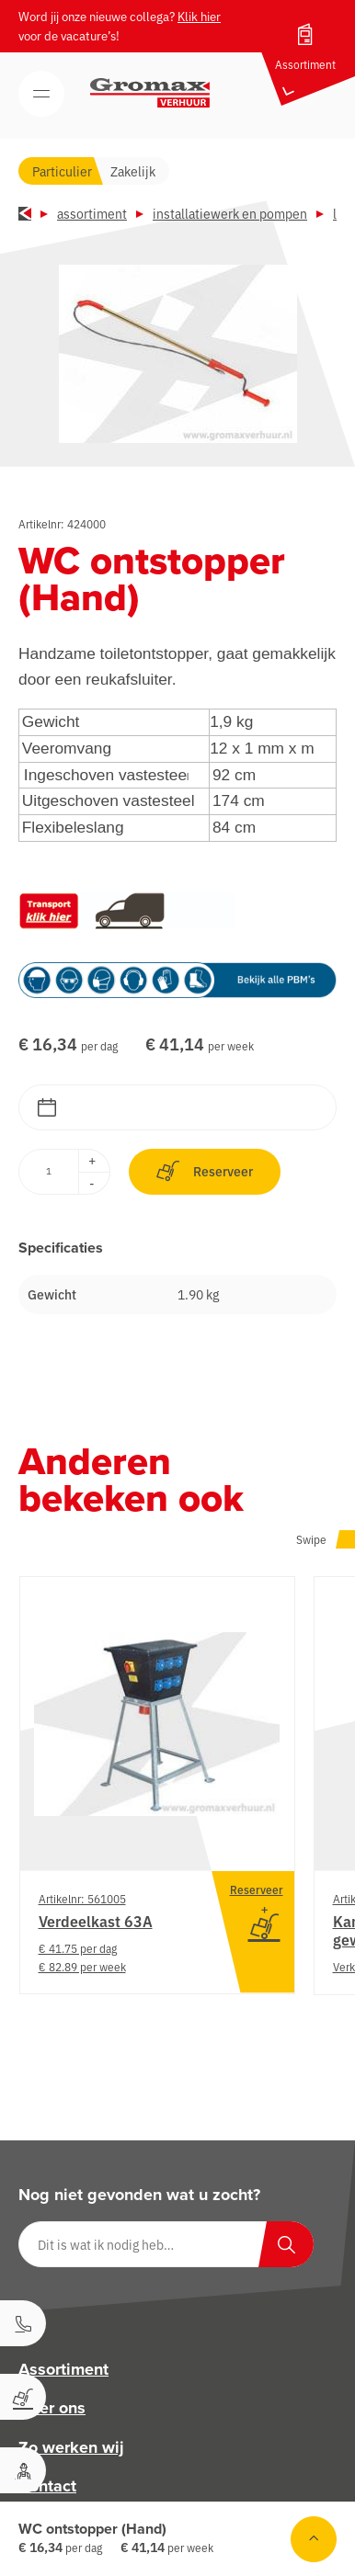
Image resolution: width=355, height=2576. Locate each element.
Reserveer (204, 1171)
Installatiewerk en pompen (230, 213)
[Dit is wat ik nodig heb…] (166, 2244)
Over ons (52, 2409)
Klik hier (199, 16)
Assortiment (92, 213)
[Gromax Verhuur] (150, 93)
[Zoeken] (286, 2244)
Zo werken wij (71, 2447)
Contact (47, 2486)
